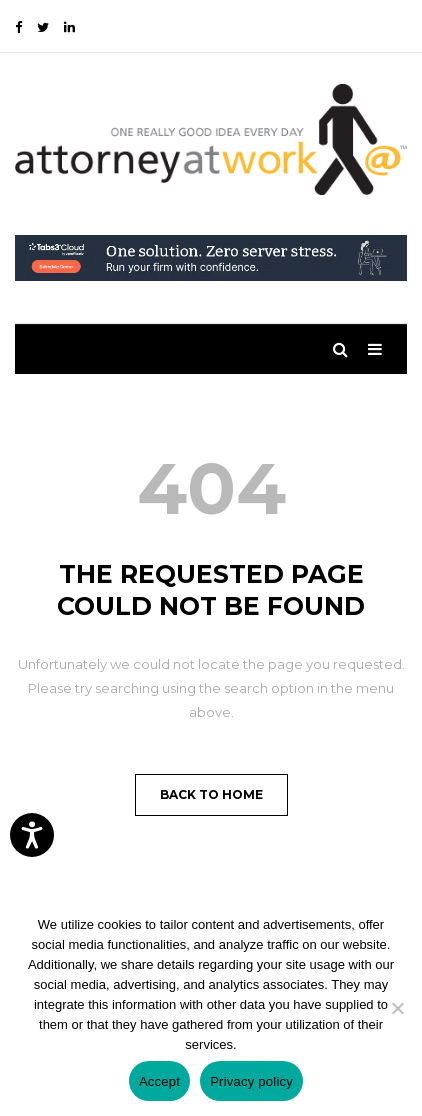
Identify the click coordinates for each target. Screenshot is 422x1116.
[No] (397, 1008)
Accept (159, 1081)
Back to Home (211, 794)
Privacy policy (251, 1081)
